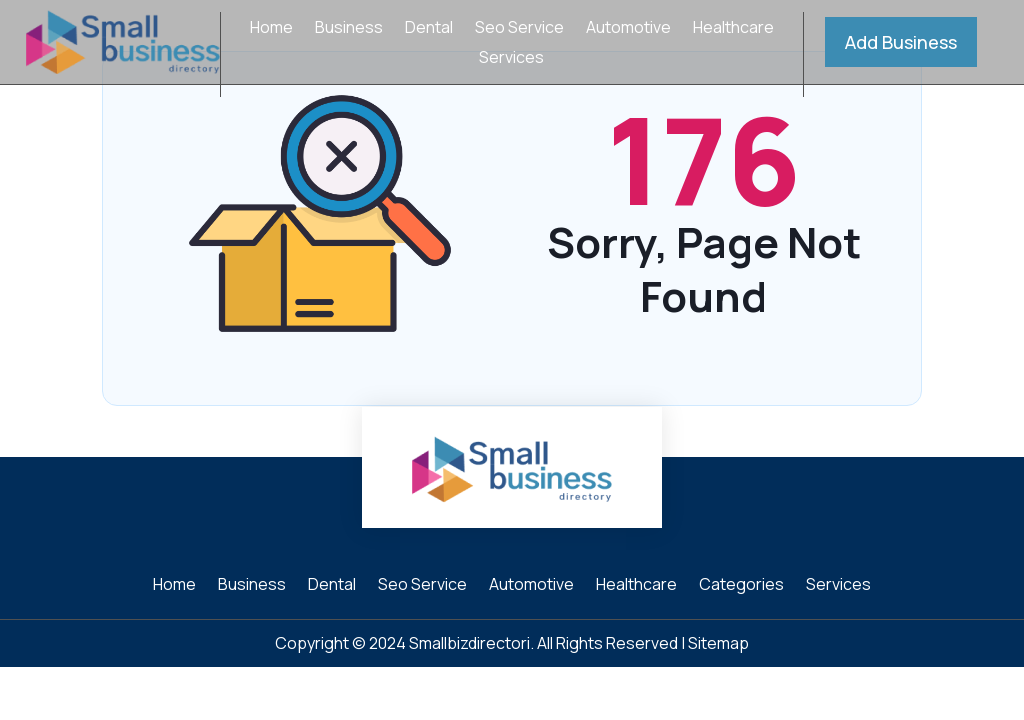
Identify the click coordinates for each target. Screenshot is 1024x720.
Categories (741, 586)
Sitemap (718, 643)
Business (349, 29)
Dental (429, 29)
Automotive (628, 29)
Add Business (901, 42)
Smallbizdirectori (469, 643)
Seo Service (519, 29)
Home (271, 29)
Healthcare (733, 29)
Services (511, 59)
